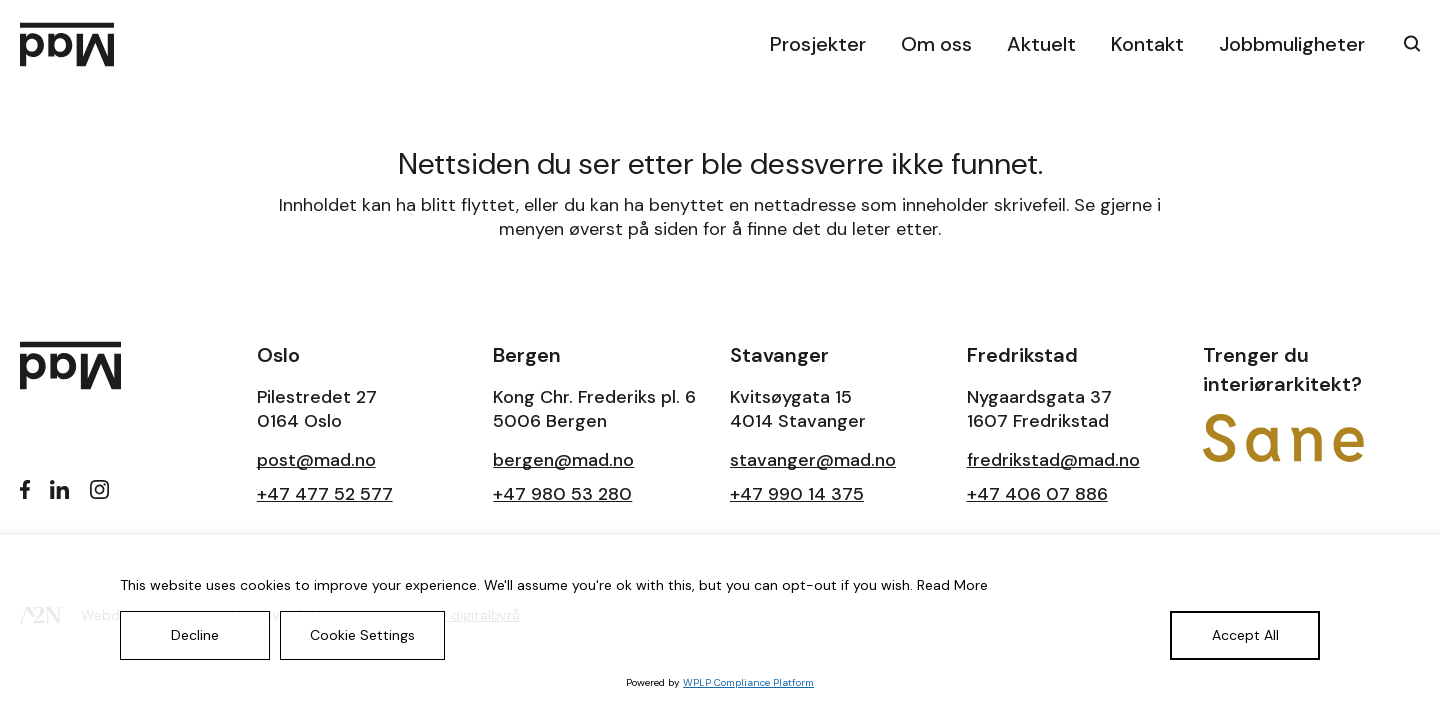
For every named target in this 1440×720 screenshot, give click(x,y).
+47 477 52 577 (325, 494)
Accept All (1245, 635)
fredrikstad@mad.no (1053, 460)
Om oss (936, 44)
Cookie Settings (362, 635)
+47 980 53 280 (562, 494)
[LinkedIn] (60, 489)
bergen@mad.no (563, 460)
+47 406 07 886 (1037, 494)
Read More (952, 585)
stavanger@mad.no (813, 460)
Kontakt (1147, 44)
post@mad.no (316, 460)
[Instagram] (100, 489)
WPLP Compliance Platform (748, 682)
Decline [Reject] (195, 635)
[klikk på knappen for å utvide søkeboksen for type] (1405, 43)
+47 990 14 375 (797, 494)
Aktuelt (1041, 44)
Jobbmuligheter (1292, 44)
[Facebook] (25, 489)
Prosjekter (818, 44)
